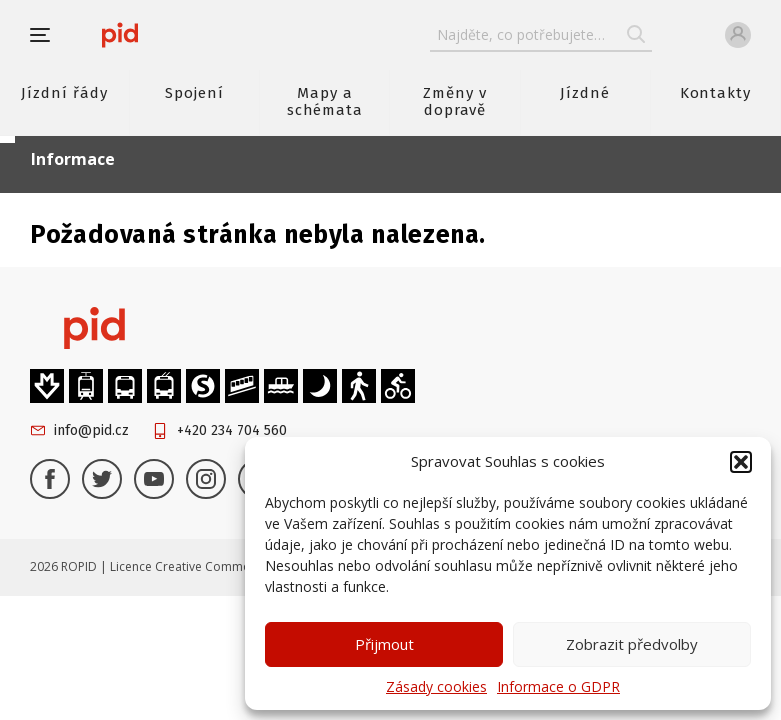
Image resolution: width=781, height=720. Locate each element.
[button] (741, 462)
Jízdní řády (64, 93)
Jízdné (585, 93)
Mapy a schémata (325, 101)
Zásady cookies (436, 686)
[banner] (120, 35)
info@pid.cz (91, 430)
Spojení (194, 93)
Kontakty (716, 93)
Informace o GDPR (558, 686)
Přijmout (384, 644)
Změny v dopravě (455, 101)
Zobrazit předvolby (632, 644)
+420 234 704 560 (232, 430)
